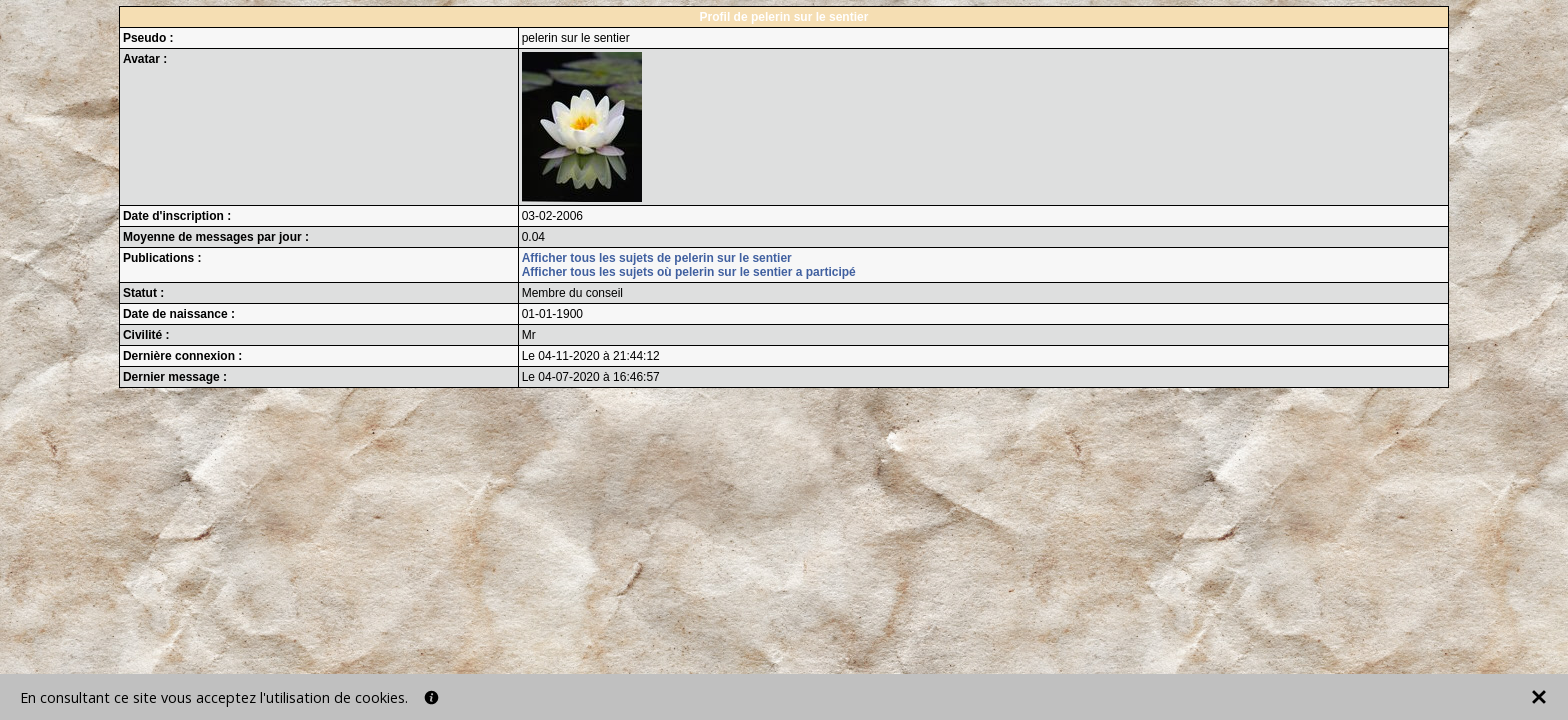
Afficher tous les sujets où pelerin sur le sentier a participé (689, 272)
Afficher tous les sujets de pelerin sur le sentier (657, 258)
